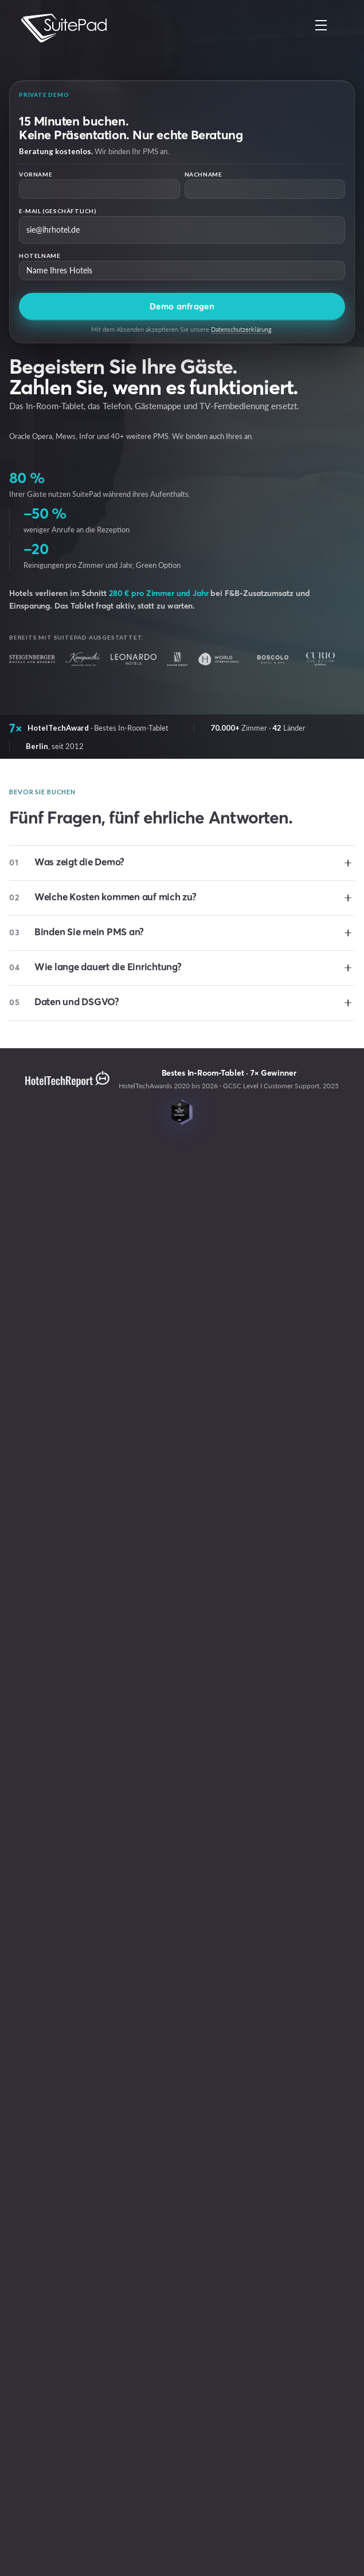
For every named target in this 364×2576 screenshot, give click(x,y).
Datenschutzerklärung (241, 329)
